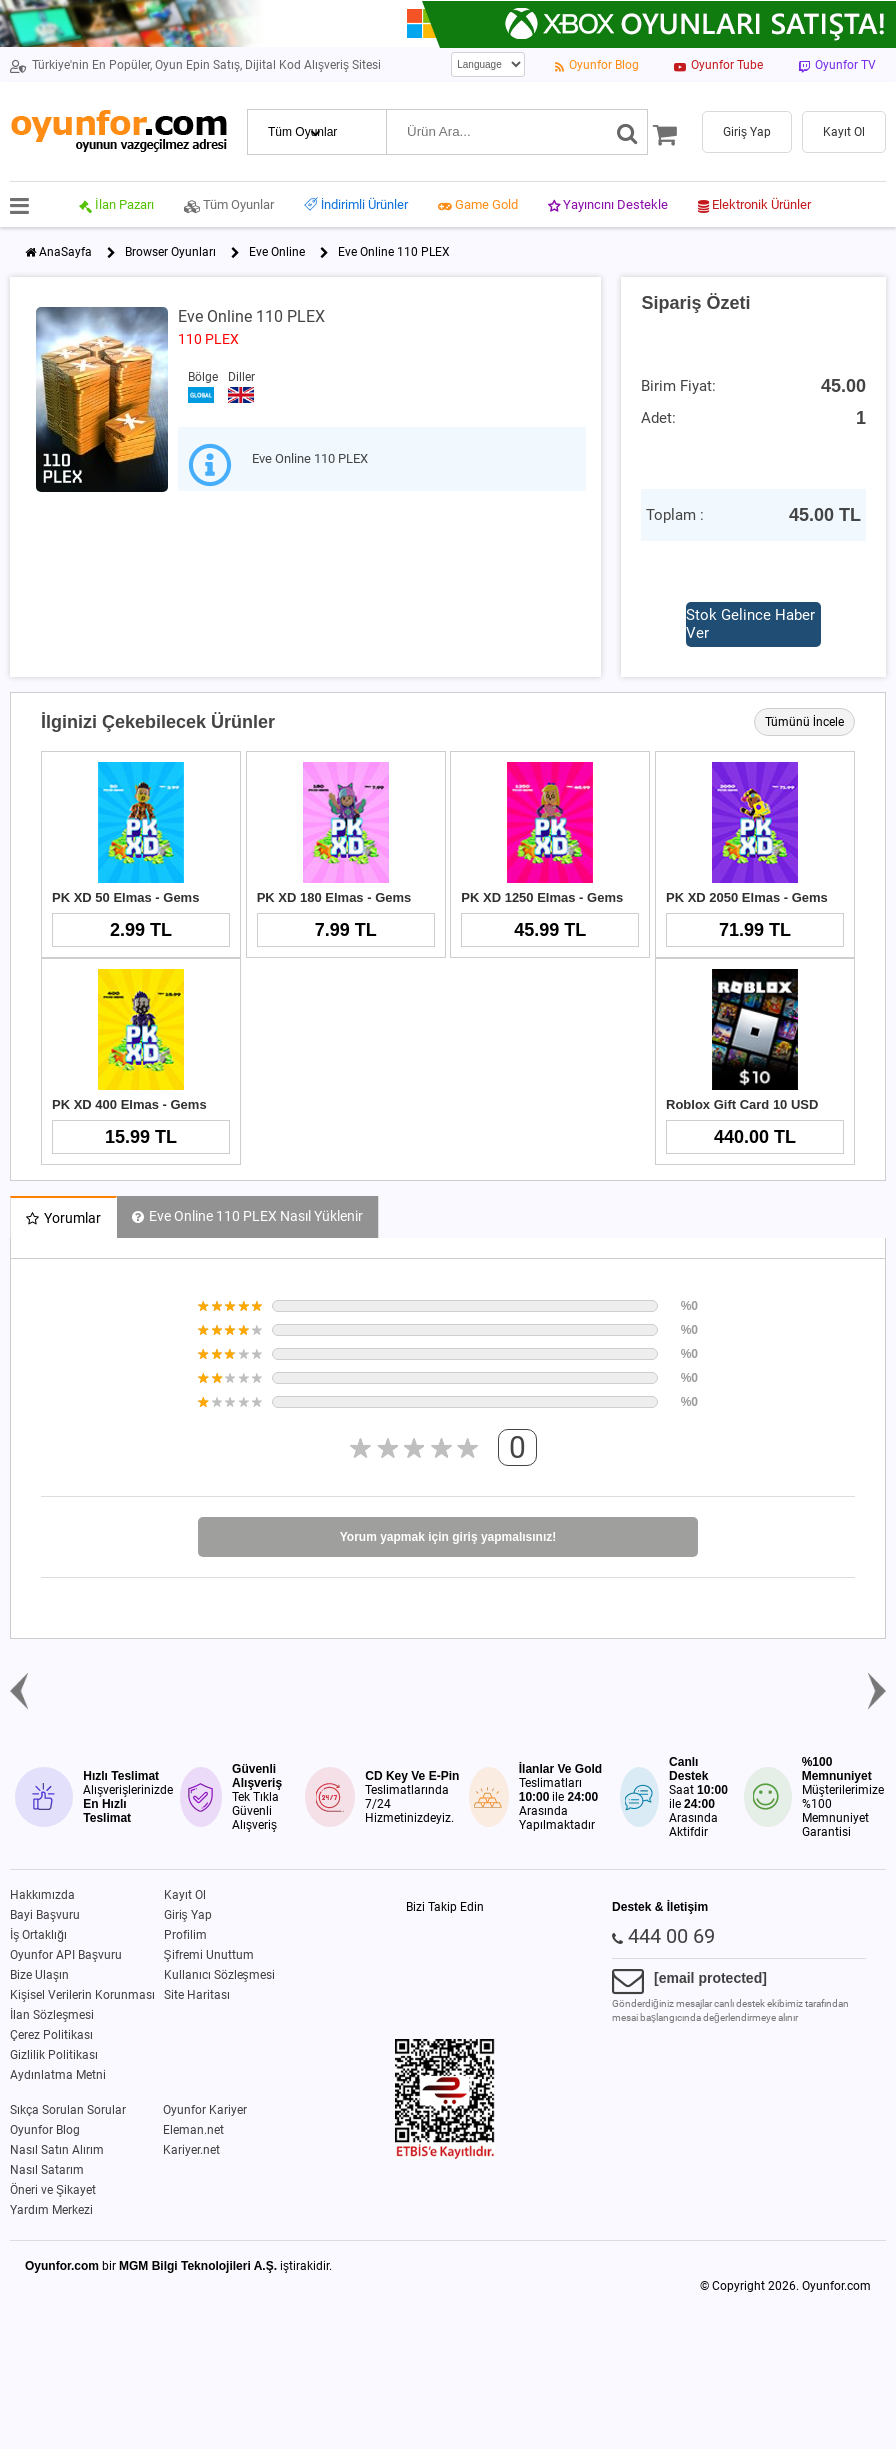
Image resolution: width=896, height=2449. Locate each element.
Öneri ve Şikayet (53, 2190)
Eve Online (277, 252)
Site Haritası (197, 1995)
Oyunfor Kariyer (205, 2110)
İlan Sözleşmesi (52, 2015)
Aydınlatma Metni (58, 2075)
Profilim (185, 1935)
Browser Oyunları (170, 252)
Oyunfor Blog (45, 2130)
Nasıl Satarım (47, 2170)
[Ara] (627, 132)
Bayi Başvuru (45, 1915)
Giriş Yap (188, 1915)
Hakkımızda (42, 1895)
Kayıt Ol (185, 1895)
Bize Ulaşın (39, 1975)
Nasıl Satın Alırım (57, 2150)
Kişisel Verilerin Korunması (82, 1995)
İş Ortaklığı (38, 1935)
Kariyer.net (191, 2150)
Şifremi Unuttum (209, 1955)
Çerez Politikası (51, 2035)
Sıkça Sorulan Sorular (68, 2110)
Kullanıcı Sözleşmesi (219, 1975)
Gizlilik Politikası (54, 2055)
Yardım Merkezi (51, 2210)
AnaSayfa (65, 252)
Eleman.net (193, 2130)
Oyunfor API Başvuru (66, 1955)
